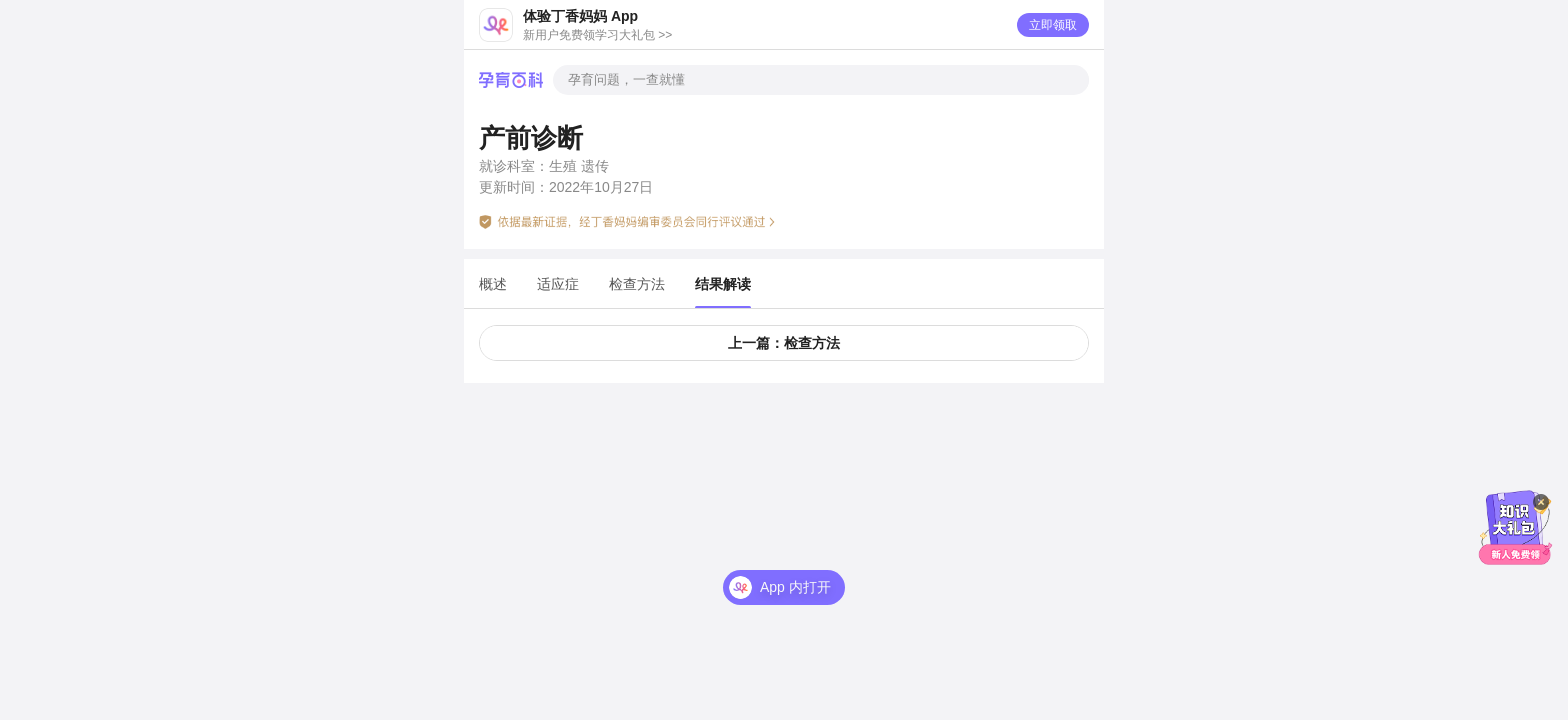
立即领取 (1053, 25)
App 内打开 (795, 587)
